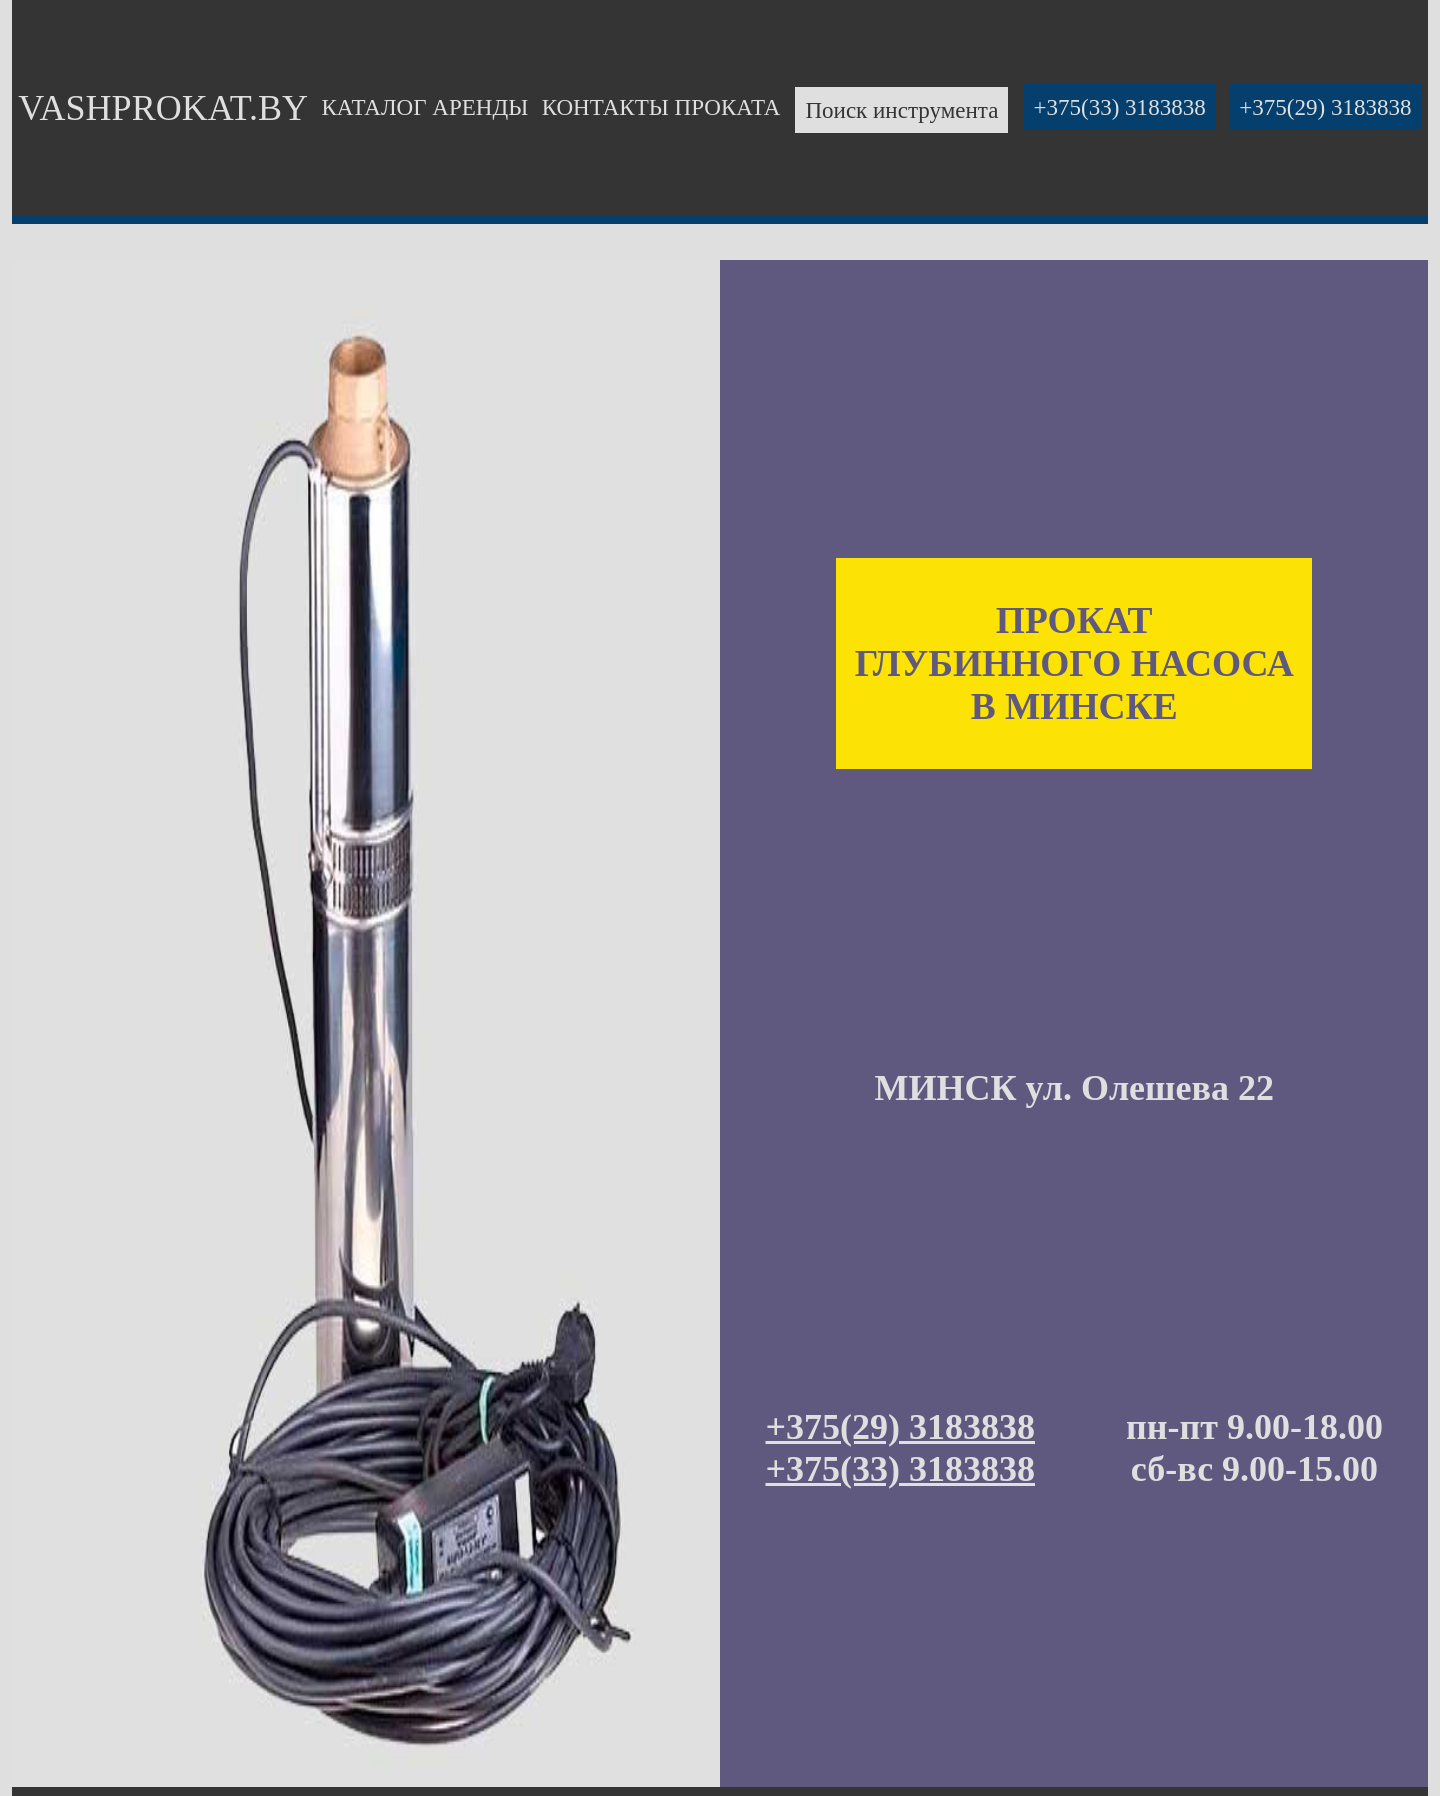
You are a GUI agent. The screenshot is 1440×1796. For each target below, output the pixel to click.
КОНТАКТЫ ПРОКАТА (661, 107)
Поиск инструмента (901, 110)
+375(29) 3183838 (1325, 107)
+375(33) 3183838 (1119, 107)
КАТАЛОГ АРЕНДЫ (424, 107)
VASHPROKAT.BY (163, 108)
